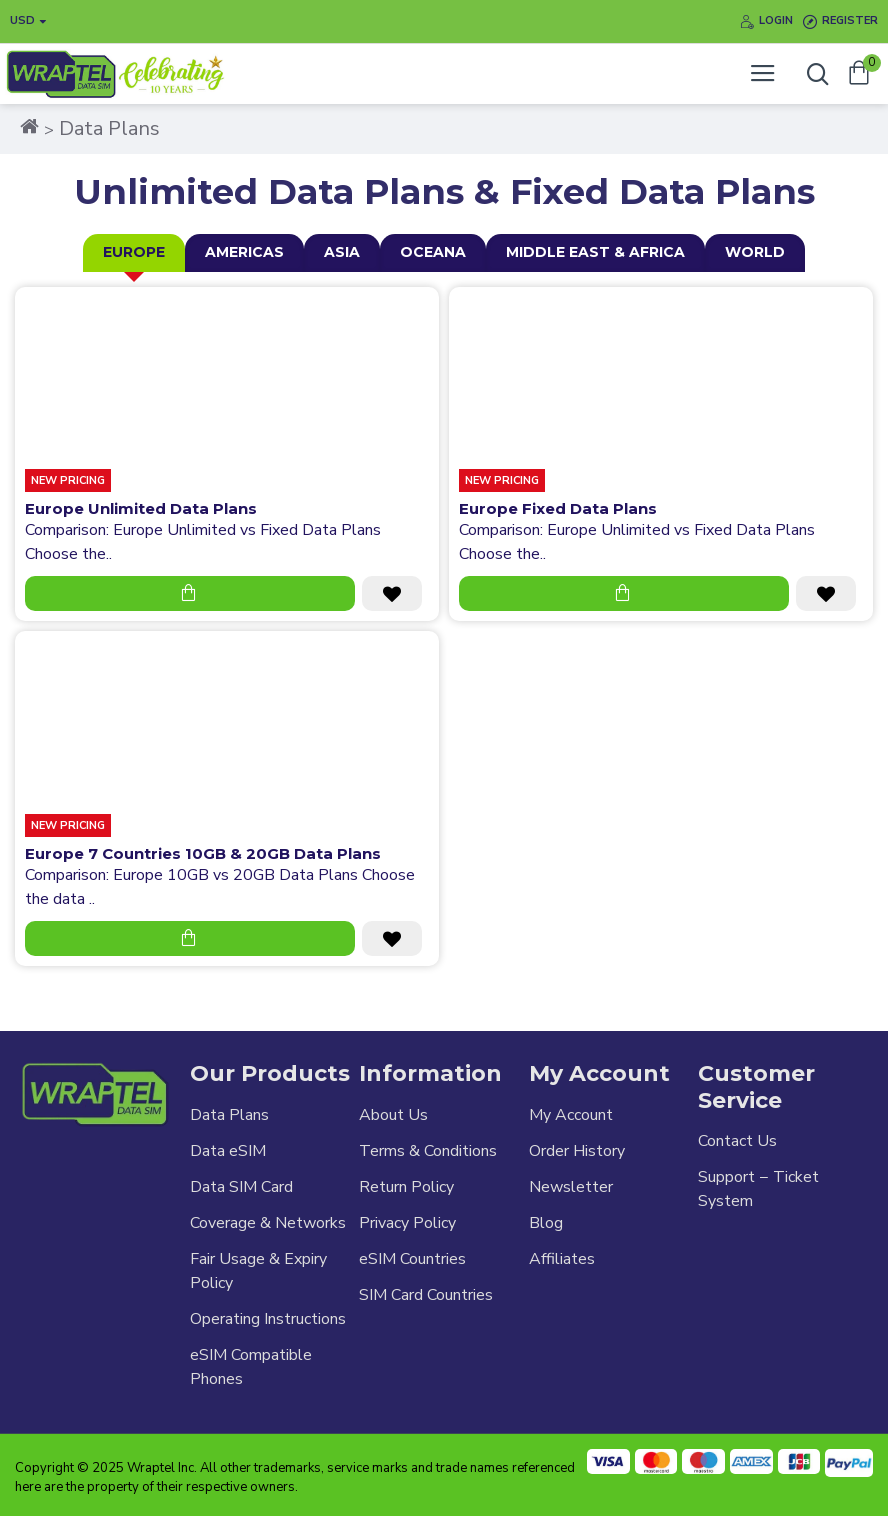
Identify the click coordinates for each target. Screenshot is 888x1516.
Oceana (433, 252)
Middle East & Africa (595, 252)
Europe (134, 252)
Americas (244, 252)
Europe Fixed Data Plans (558, 508)
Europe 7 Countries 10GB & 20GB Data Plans (203, 853)
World (755, 252)
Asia (342, 252)
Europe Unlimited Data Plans (141, 508)
